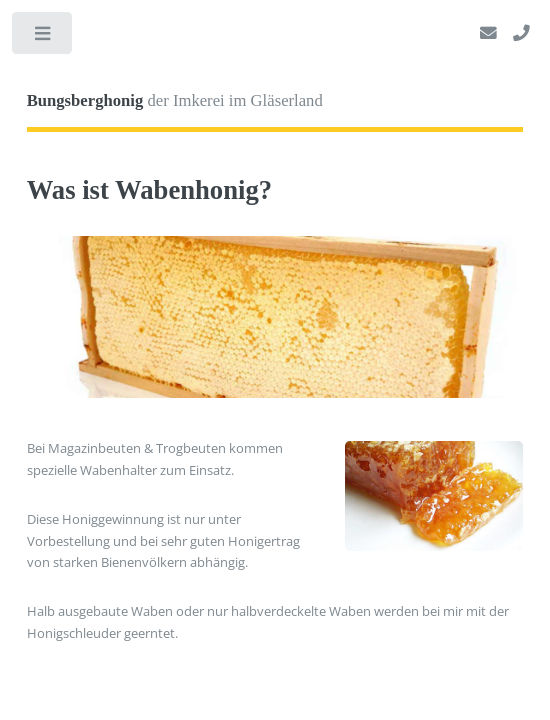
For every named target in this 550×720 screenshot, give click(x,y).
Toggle (43, 37)
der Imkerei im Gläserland (175, 100)
